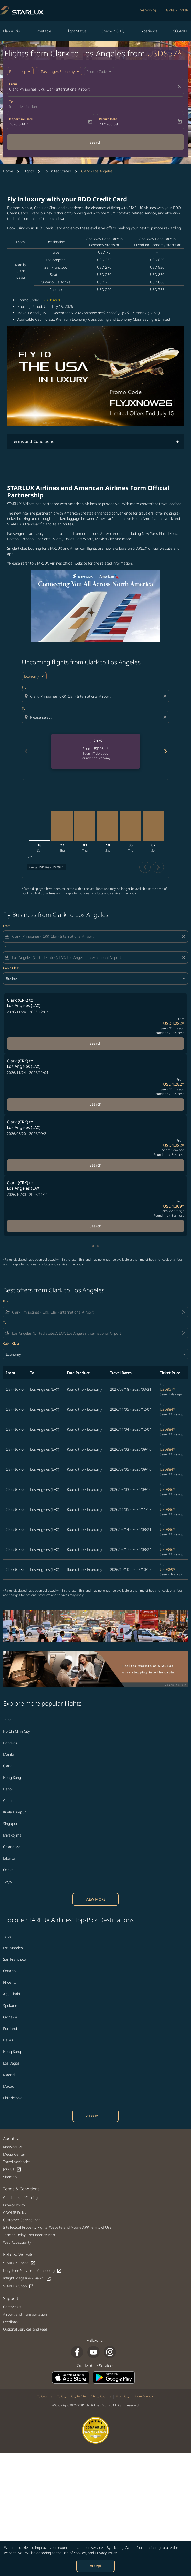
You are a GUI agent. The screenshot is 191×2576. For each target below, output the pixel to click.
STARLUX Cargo (19, 2263)
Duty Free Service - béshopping (32, 2270)
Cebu (7, 1800)
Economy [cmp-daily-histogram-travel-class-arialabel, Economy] (31, 676)
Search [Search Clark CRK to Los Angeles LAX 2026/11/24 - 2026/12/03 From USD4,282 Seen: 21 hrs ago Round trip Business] (95, 1043)
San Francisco (14, 1959)
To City (61, 2396)
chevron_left (145, 867)
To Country (44, 2396)
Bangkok (10, 1742)
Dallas (8, 2040)
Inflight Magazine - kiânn (27, 2278)
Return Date (108, 119)
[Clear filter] (183, 936)
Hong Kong (12, 1777)
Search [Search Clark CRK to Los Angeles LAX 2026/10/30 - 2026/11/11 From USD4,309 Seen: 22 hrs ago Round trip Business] (95, 1225)
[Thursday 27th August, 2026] (62, 826)
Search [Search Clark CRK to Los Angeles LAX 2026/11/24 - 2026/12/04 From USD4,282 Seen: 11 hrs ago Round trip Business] (95, 1104)
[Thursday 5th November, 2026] (130, 826)
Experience (149, 30)
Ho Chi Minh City (16, 1731)
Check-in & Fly (112, 30)
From (13, 84)
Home (8, 171)
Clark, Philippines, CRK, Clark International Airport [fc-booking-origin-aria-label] (49, 89)
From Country (144, 2396)
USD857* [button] (164, 53)
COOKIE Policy (14, 2212)
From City (122, 2396)
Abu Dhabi (11, 1993)
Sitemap (10, 2176)
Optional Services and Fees (25, 2329)
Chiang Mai (12, 1846)
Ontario (9, 1970)
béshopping (147, 10)
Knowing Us (12, 2146)
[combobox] (96, 696)
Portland (10, 2028)
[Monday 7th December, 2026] (153, 826)
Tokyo (7, 1881)
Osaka (8, 1869)
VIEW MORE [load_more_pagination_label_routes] (96, 1899)
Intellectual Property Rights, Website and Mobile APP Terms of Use (57, 2227)
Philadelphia (13, 2097)
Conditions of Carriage (21, 2197)
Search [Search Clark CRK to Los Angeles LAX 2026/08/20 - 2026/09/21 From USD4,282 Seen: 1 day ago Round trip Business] (95, 1165)
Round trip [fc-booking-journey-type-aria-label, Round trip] (17, 71)
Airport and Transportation (25, 2314)
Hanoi (8, 1789)
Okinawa (10, 2017)
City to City (78, 2396)
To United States (57, 171)
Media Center (14, 2154)
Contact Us (12, 2306)
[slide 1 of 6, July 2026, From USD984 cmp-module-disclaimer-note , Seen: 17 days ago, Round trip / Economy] (95, 751)
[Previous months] (26, 751)
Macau (8, 2086)
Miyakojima (12, 1835)
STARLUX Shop (18, 2286)
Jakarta (9, 1858)
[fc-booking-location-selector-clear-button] (180, 86)
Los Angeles (13, 1947)
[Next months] (165, 751)
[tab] (93, 1246)
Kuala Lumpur (14, 1812)
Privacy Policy (106, 2552)
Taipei (7, 1719)
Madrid (9, 2074)
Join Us (12, 2169)
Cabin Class (11, 968)
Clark (7, 1765)
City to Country (101, 2396)
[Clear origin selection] (165, 696)
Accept (95, 2565)
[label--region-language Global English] (177, 10)
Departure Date (21, 119)
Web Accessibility (17, 2242)
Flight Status (76, 30)
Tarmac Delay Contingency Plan (29, 2234)
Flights (28, 171)
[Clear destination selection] (165, 717)
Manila (8, 1754)
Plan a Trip (11, 30)
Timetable (43, 30)
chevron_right (158, 867)
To (11, 101)
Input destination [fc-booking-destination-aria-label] (23, 106)
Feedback (11, 2321)
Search (95, 142)
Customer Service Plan (21, 2219)
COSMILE (180, 30)
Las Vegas (11, 2063)
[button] (59, 71)
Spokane (10, 2005)
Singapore (11, 1823)
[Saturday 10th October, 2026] (107, 826)
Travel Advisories (17, 2161)
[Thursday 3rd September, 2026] (85, 826)
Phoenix (9, 1982)
